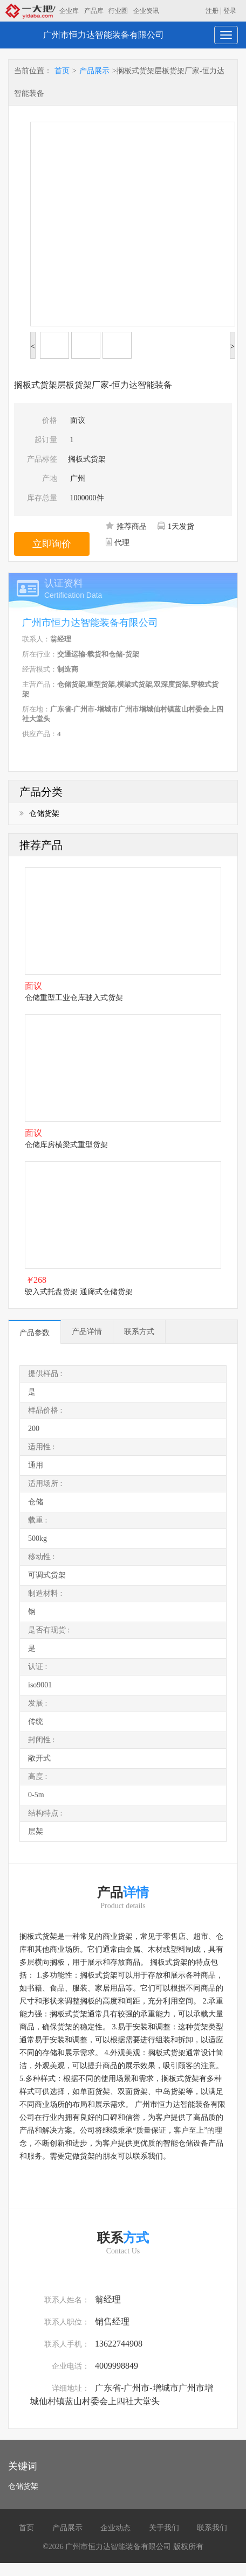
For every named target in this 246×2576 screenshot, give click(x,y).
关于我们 (164, 2528)
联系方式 (139, 1332)
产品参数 (34, 1333)
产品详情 (87, 1332)
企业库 (69, 11)
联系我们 (212, 2528)
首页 (62, 71)
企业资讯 (146, 11)
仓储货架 (39, 813)
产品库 (94, 11)
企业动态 (115, 2528)
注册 (212, 11)
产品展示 (94, 71)
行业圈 (118, 11)
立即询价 (51, 544)
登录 (229, 11)
